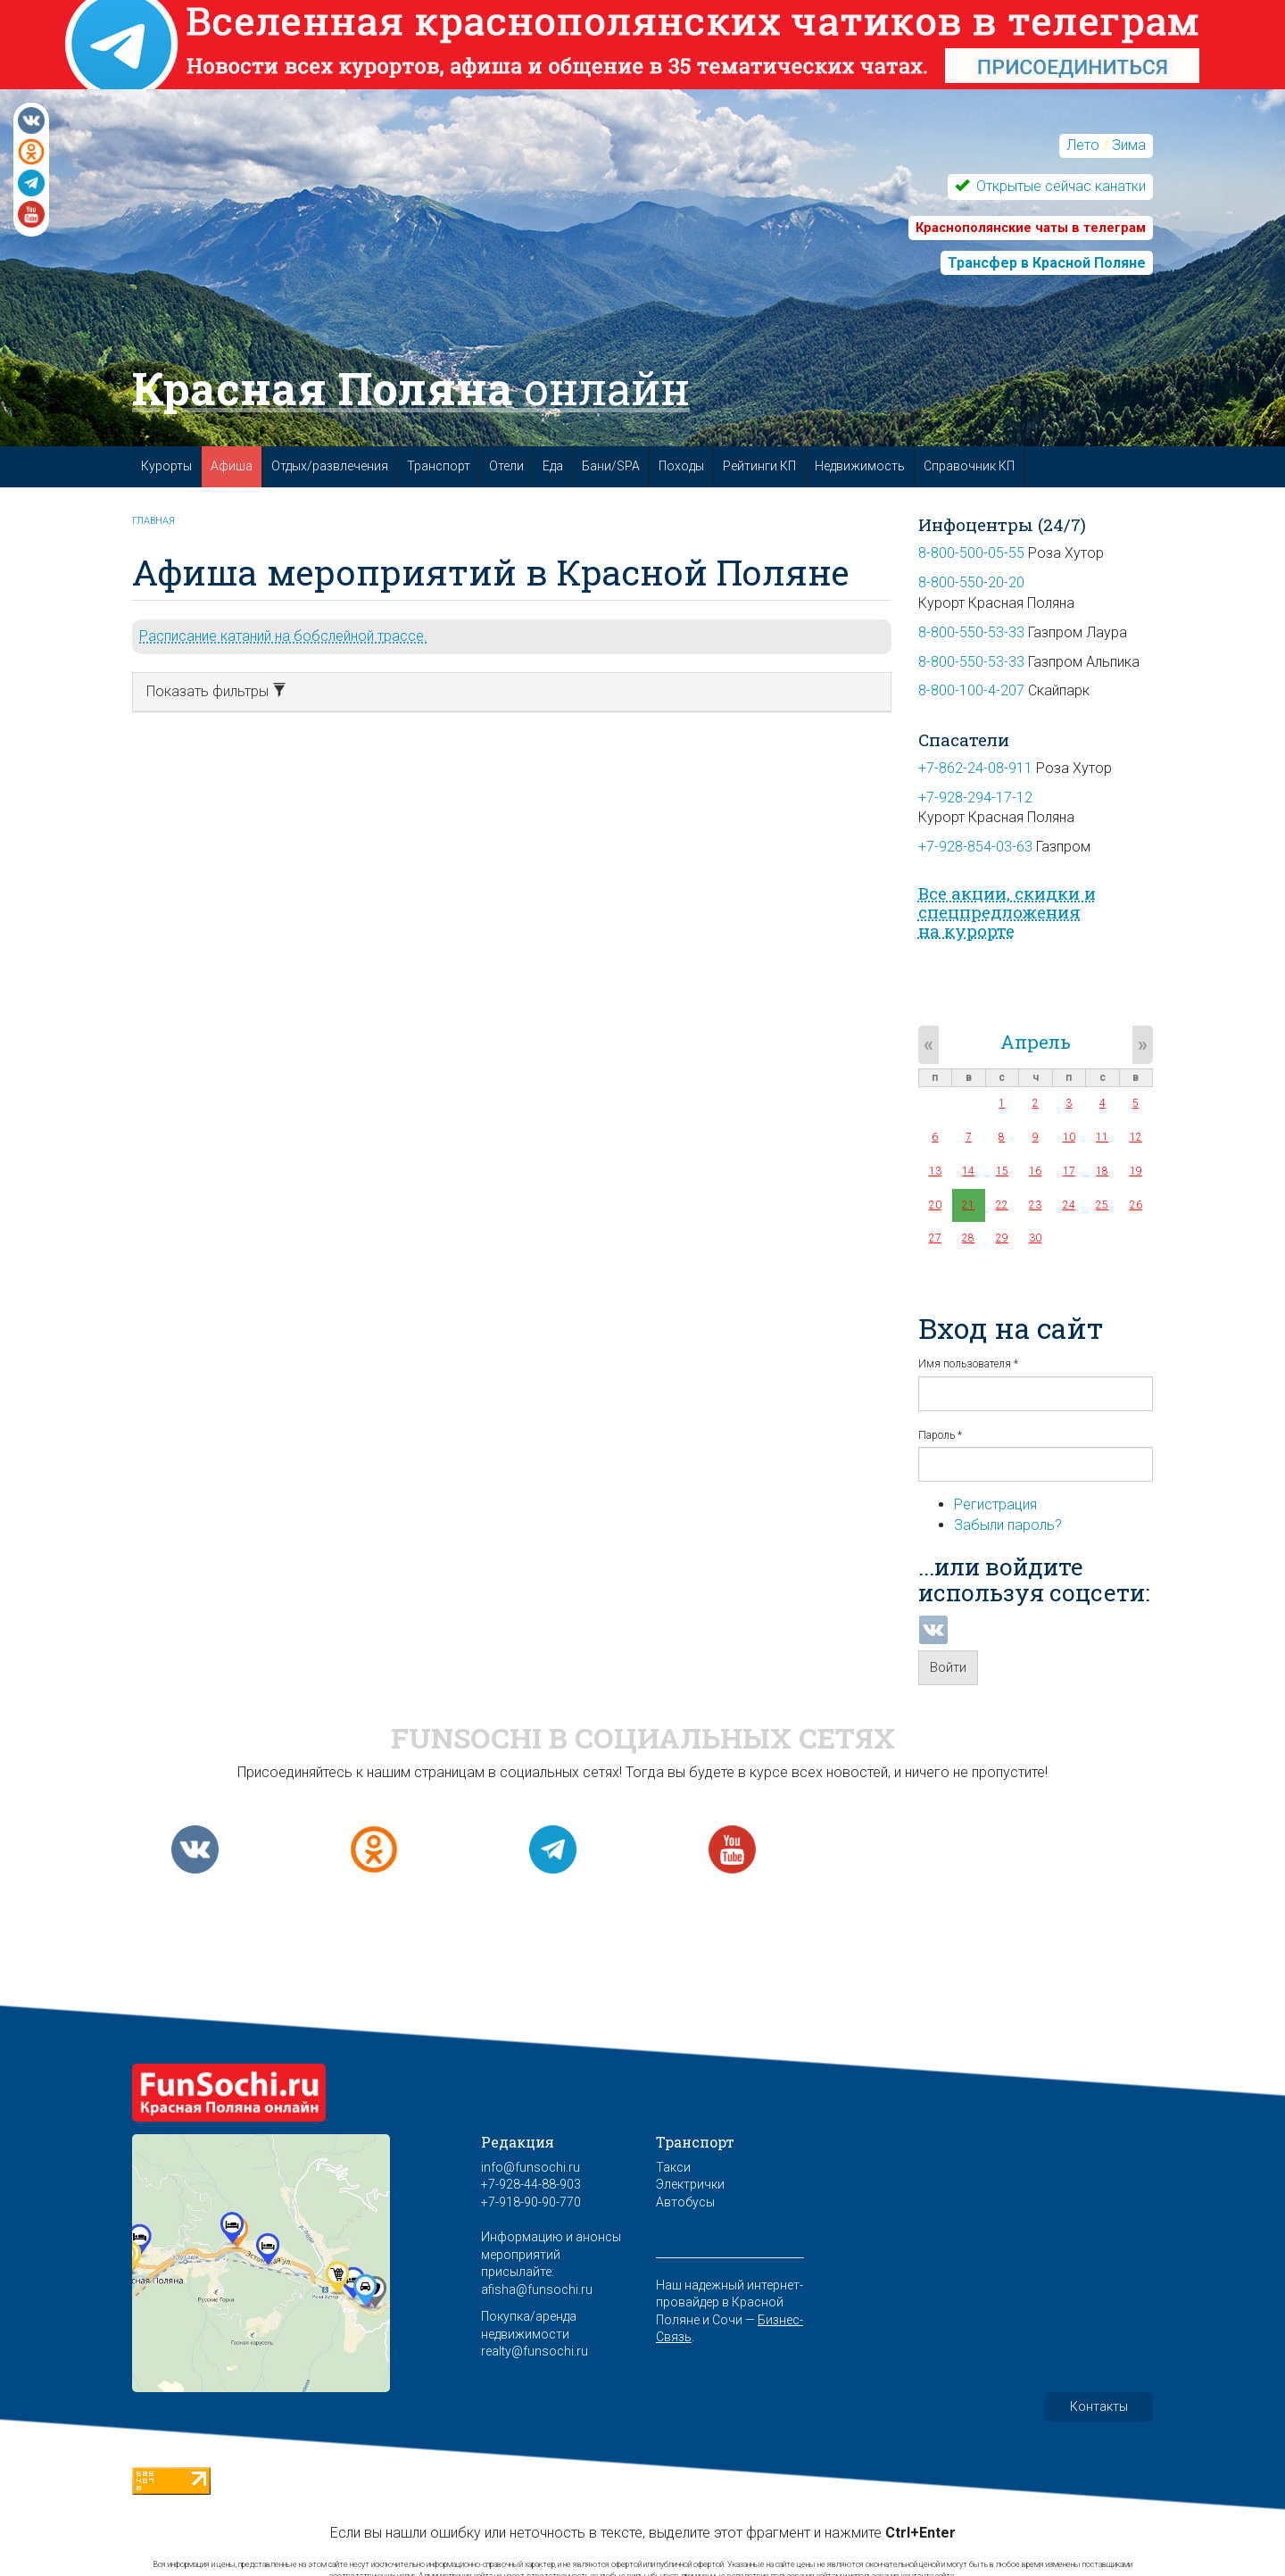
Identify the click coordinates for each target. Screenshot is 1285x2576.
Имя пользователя (968, 1364)
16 (1035, 1171)
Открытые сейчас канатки (1059, 186)
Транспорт (438, 466)
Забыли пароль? (1008, 1525)
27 (935, 1238)
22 (1002, 1205)
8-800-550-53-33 (971, 632)
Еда (553, 466)
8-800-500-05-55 (971, 552)
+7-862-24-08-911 (975, 768)
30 (1035, 1238)
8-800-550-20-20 (971, 582)
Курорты (166, 466)
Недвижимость (860, 466)
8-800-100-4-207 (971, 690)
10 (1069, 1137)
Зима (1129, 145)
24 (1069, 1205)
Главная (153, 521)
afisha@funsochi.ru (537, 2289)
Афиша (232, 466)
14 (968, 1171)
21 (968, 1205)
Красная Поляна (411, 388)
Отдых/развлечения (329, 466)
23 (1035, 1205)
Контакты (1099, 2406)
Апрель (1035, 1041)
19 (1136, 1171)
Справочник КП (969, 466)
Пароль (940, 1435)
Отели (506, 466)
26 (1136, 1205)
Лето (1082, 145)
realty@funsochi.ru (534, 2351)
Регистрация (995, 1504)
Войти (948, 1667)
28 (968, 1238)
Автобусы (685, 2202)
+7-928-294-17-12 (975, 797)
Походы (681, 466)
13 (935, 1171)
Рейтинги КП (759, 466)
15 (1002, 1171)
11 (1102, 1137)
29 (1002, 1238)
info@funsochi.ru (530, 2167)
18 (1102, 1171)
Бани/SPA (611, 466)
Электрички (690, 2184)
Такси (673, 2167)
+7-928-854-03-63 (975, 846)
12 (1136, 1137)
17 (1069, 1171)
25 (1102, 1205)
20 (935, 1205)
